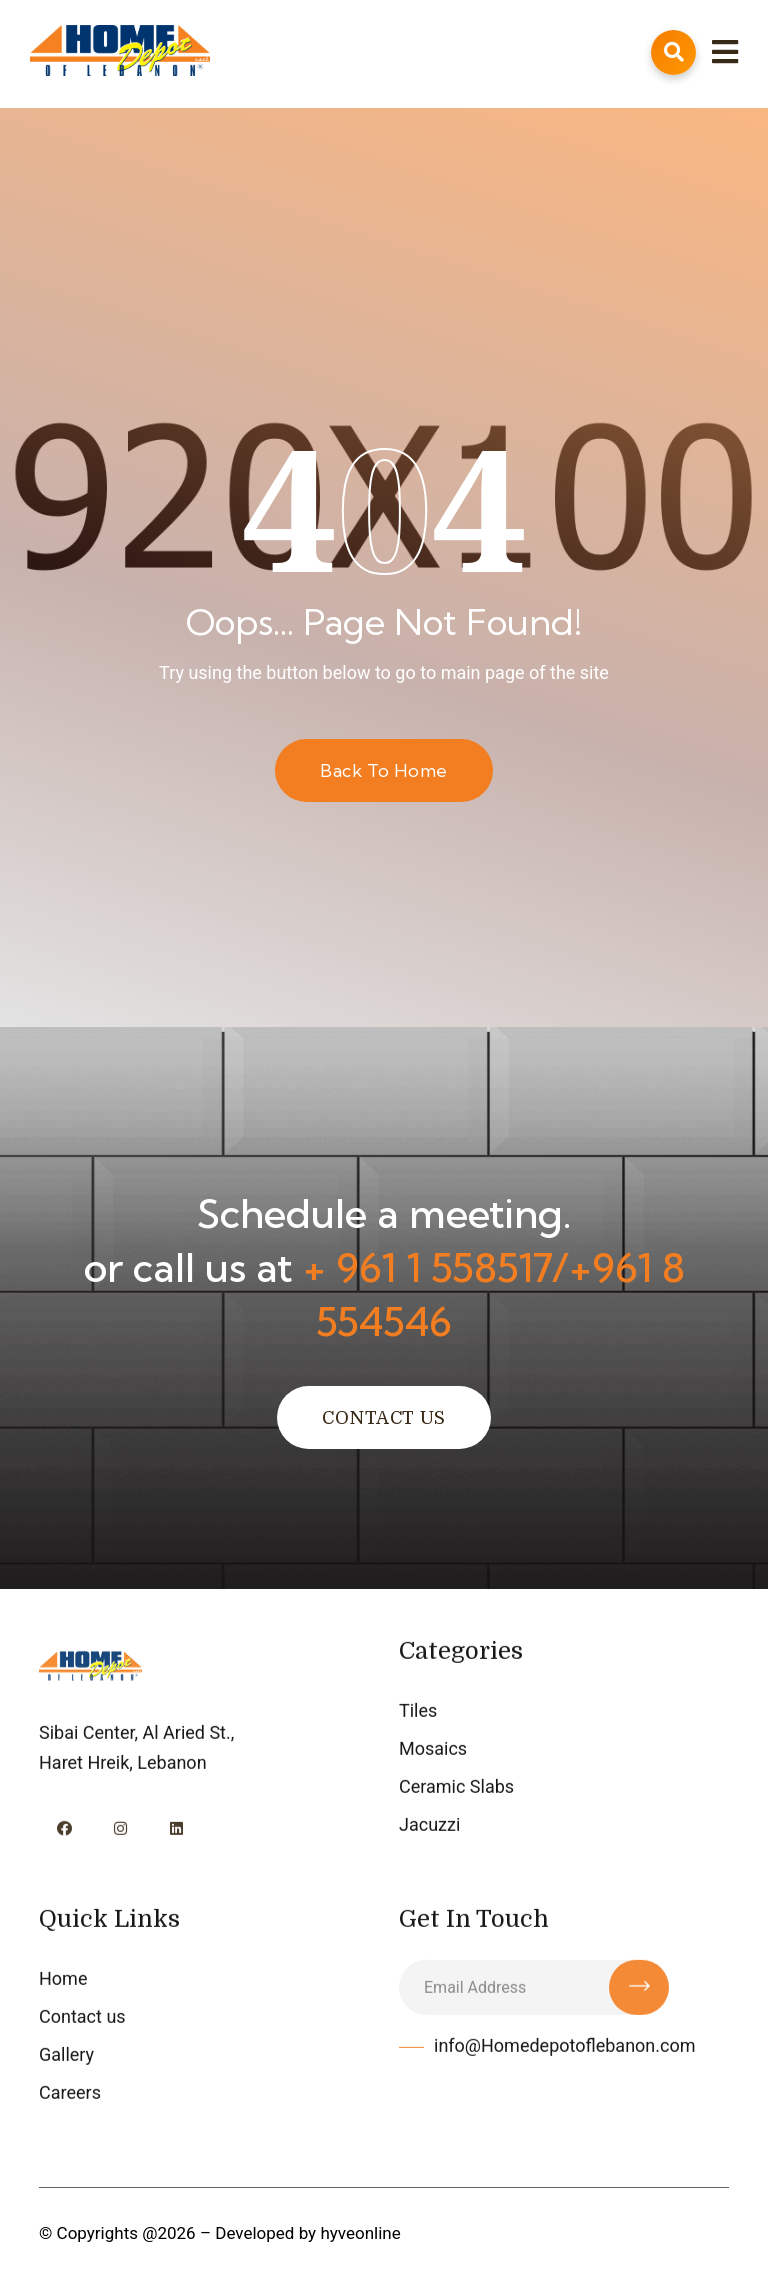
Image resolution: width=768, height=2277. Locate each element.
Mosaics (433, 1750)
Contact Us (384, 1418)
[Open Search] (673, 52)
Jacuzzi (429, 1826)
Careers (70, 2094)
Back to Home (383, 770)
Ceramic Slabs (456, 1788)
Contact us (82, 2018)
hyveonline (360, 2233)
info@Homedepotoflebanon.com (565, 2047)
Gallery (66, 2056)
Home (63, 1980)
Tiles (418, 1712)
